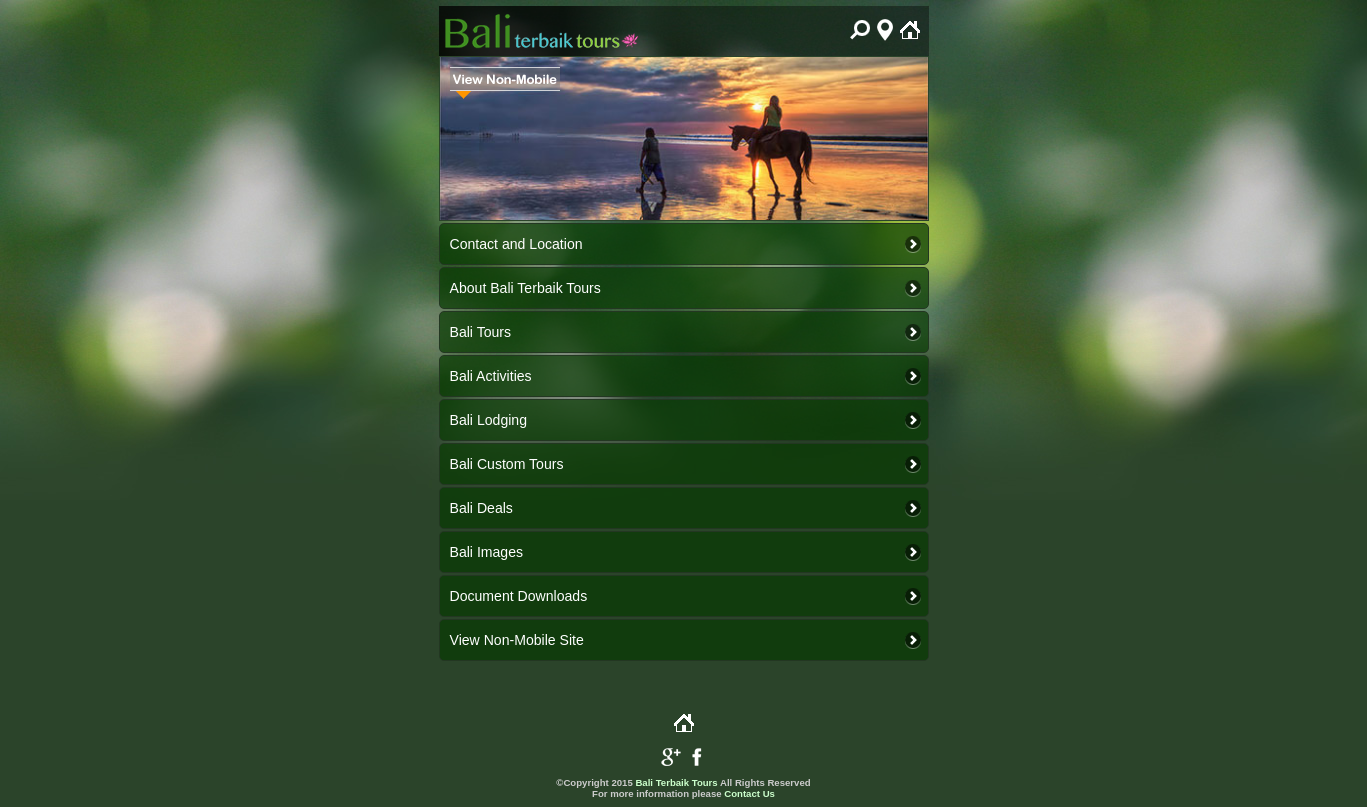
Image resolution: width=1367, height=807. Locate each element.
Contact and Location (516, 244)
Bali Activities (491, 376)
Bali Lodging (489, 420)
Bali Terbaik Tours (676, 782)
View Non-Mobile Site (517, 640)
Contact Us (749, 793)
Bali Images (487, 552)
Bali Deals (481, 508)
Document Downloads (519, 596)
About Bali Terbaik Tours (525, 288)
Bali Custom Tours (507, 464)
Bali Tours (481, 332)
